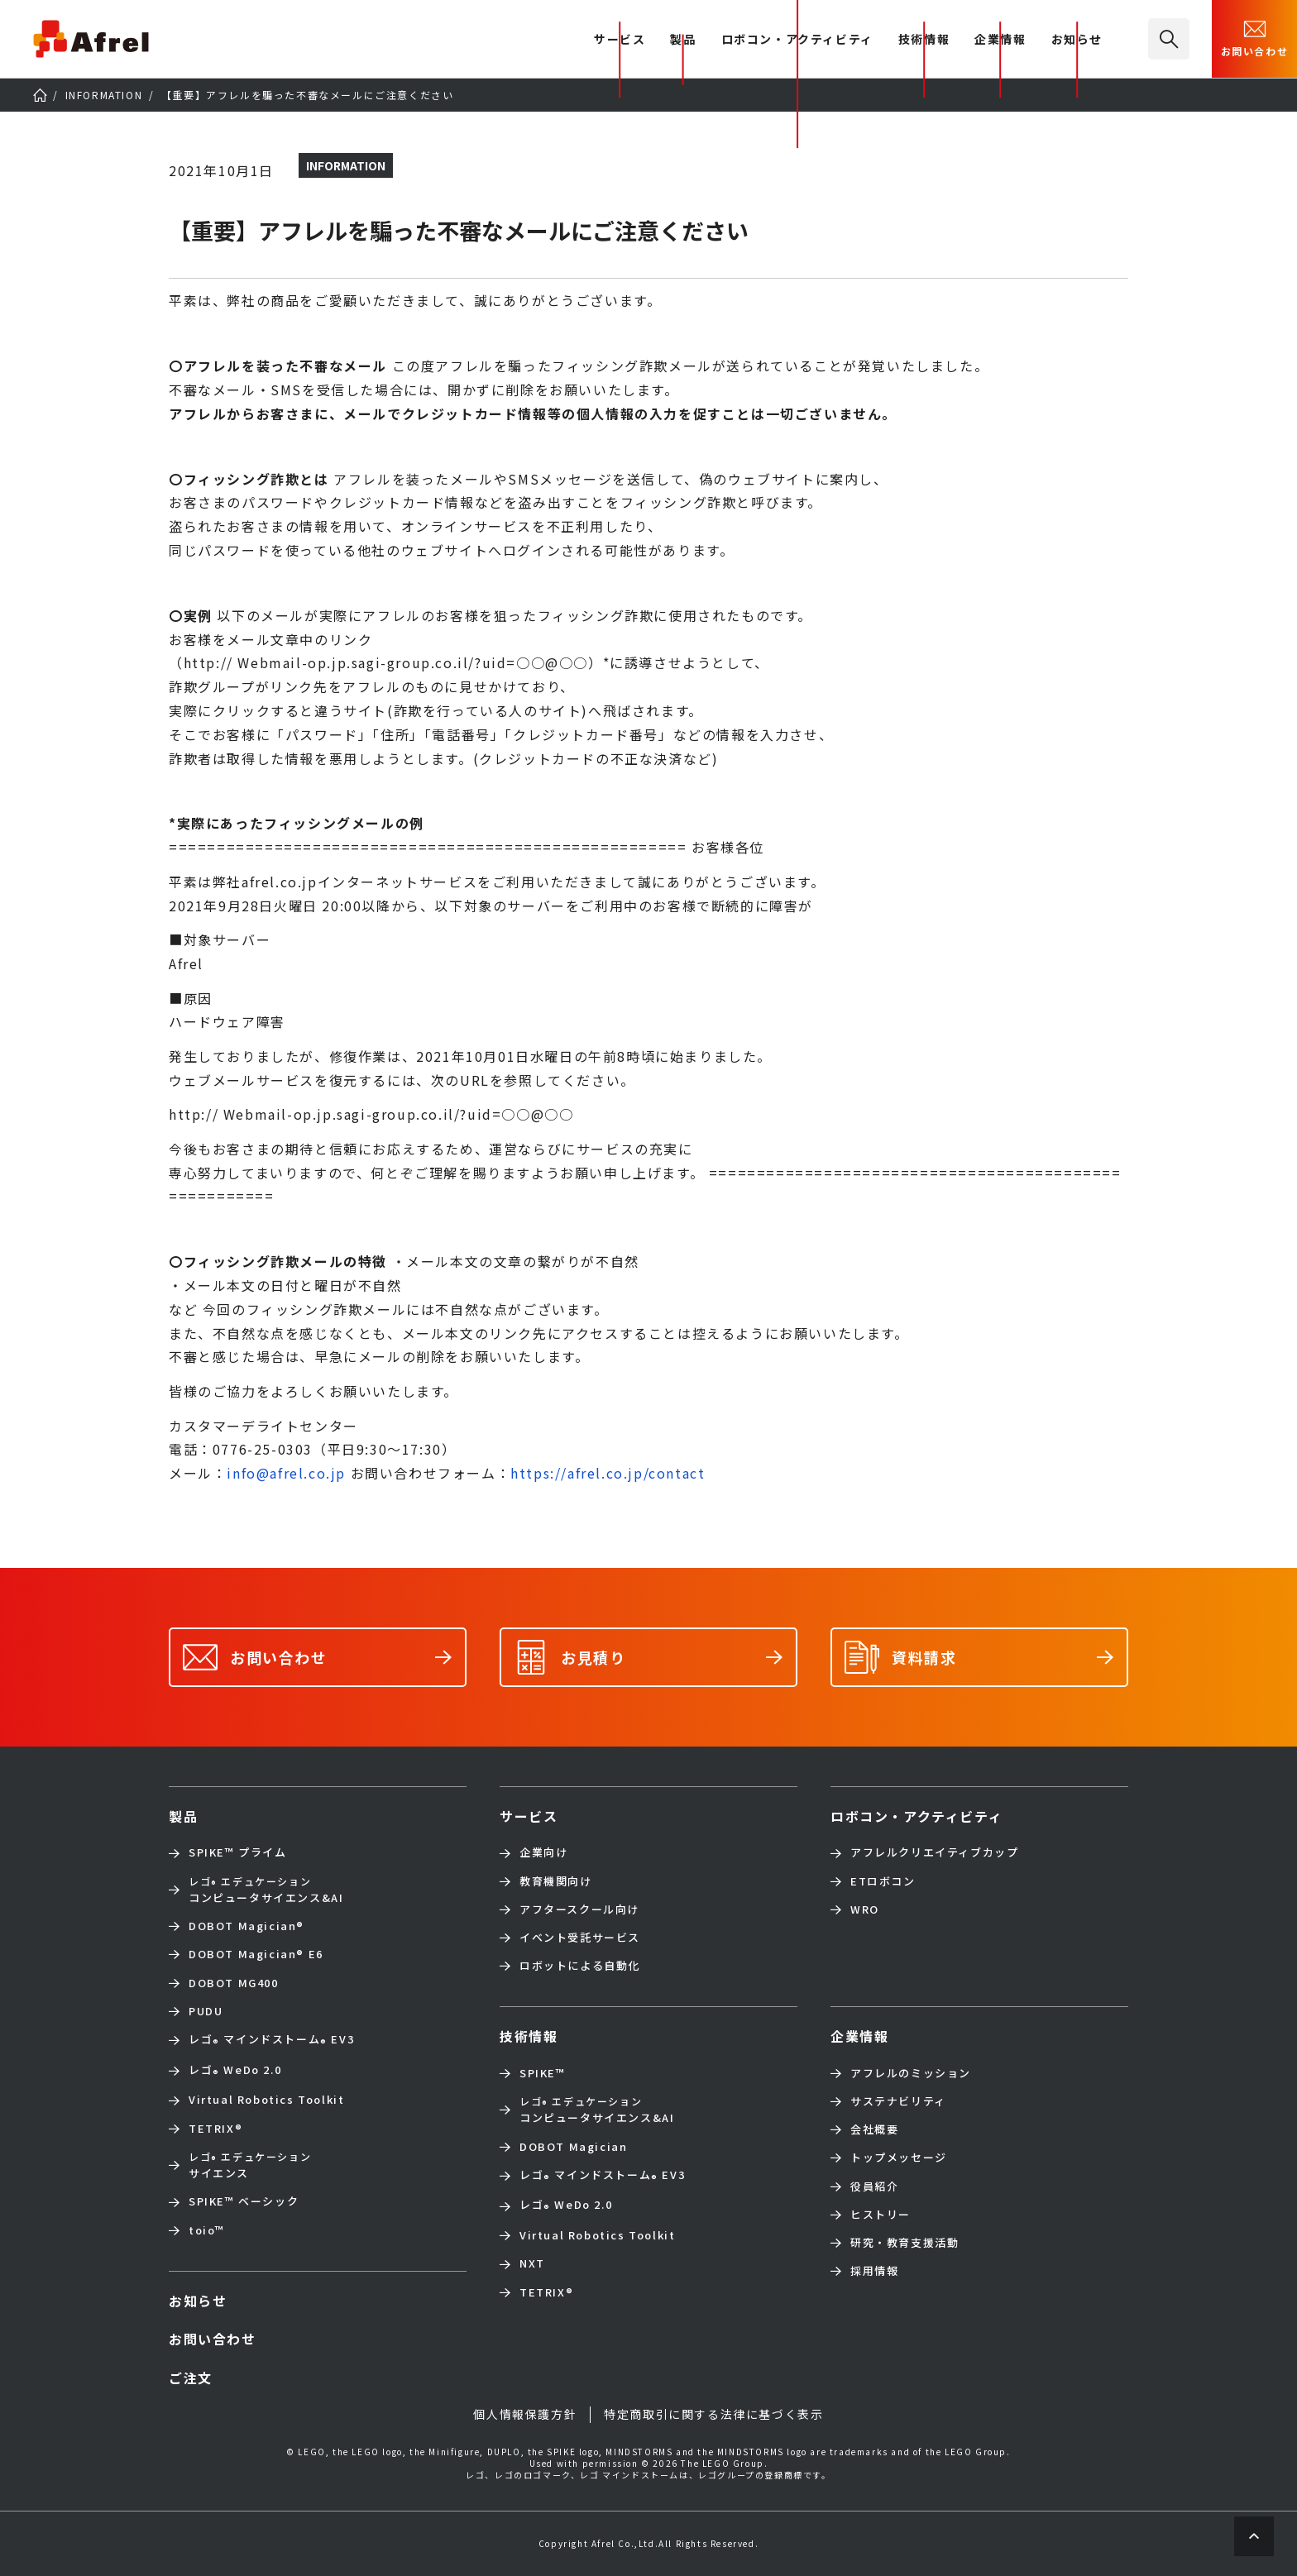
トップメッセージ (898, 2157)
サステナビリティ (898, 2101)
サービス (529, 1816)
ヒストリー (880, 2214)
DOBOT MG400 (234, 1983)
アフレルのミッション (910, 2073)
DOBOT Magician (246, 1926)
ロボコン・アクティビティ (797, 40)
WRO (864, 1909)
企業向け (543, 1852)
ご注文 (191, 2377)
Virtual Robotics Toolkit (266, 2099)
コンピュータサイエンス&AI (266, 1889)
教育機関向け (555, 1881)
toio (207, 2230)
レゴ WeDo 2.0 (235, 2071)
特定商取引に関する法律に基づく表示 (713, 2414)
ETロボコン (883, 1881)
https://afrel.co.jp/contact (607, 1473)
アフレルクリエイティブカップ (934, 1852)
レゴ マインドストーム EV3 (271, 2040)
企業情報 (1000, 40)
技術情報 (924, 40)
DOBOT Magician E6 (256, 1954)
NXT (532, 2263)
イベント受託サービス (579, 1937)
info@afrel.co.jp (286, 1473)
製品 (683, 40)
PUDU (206, 2011)
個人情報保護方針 (525, 2414)
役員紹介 (874, 2186)
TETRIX (215, 2128)
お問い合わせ (1255, 37)
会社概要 (874, 2129)
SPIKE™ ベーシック (244, 2201)
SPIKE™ (542, 2073)
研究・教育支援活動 (904, 2242)
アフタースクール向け (579, 1909)
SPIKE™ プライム (238, 1852)
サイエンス (250, 2165)
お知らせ (1077, 40)
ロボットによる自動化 (579, 1965)
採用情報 (874, 2270)
